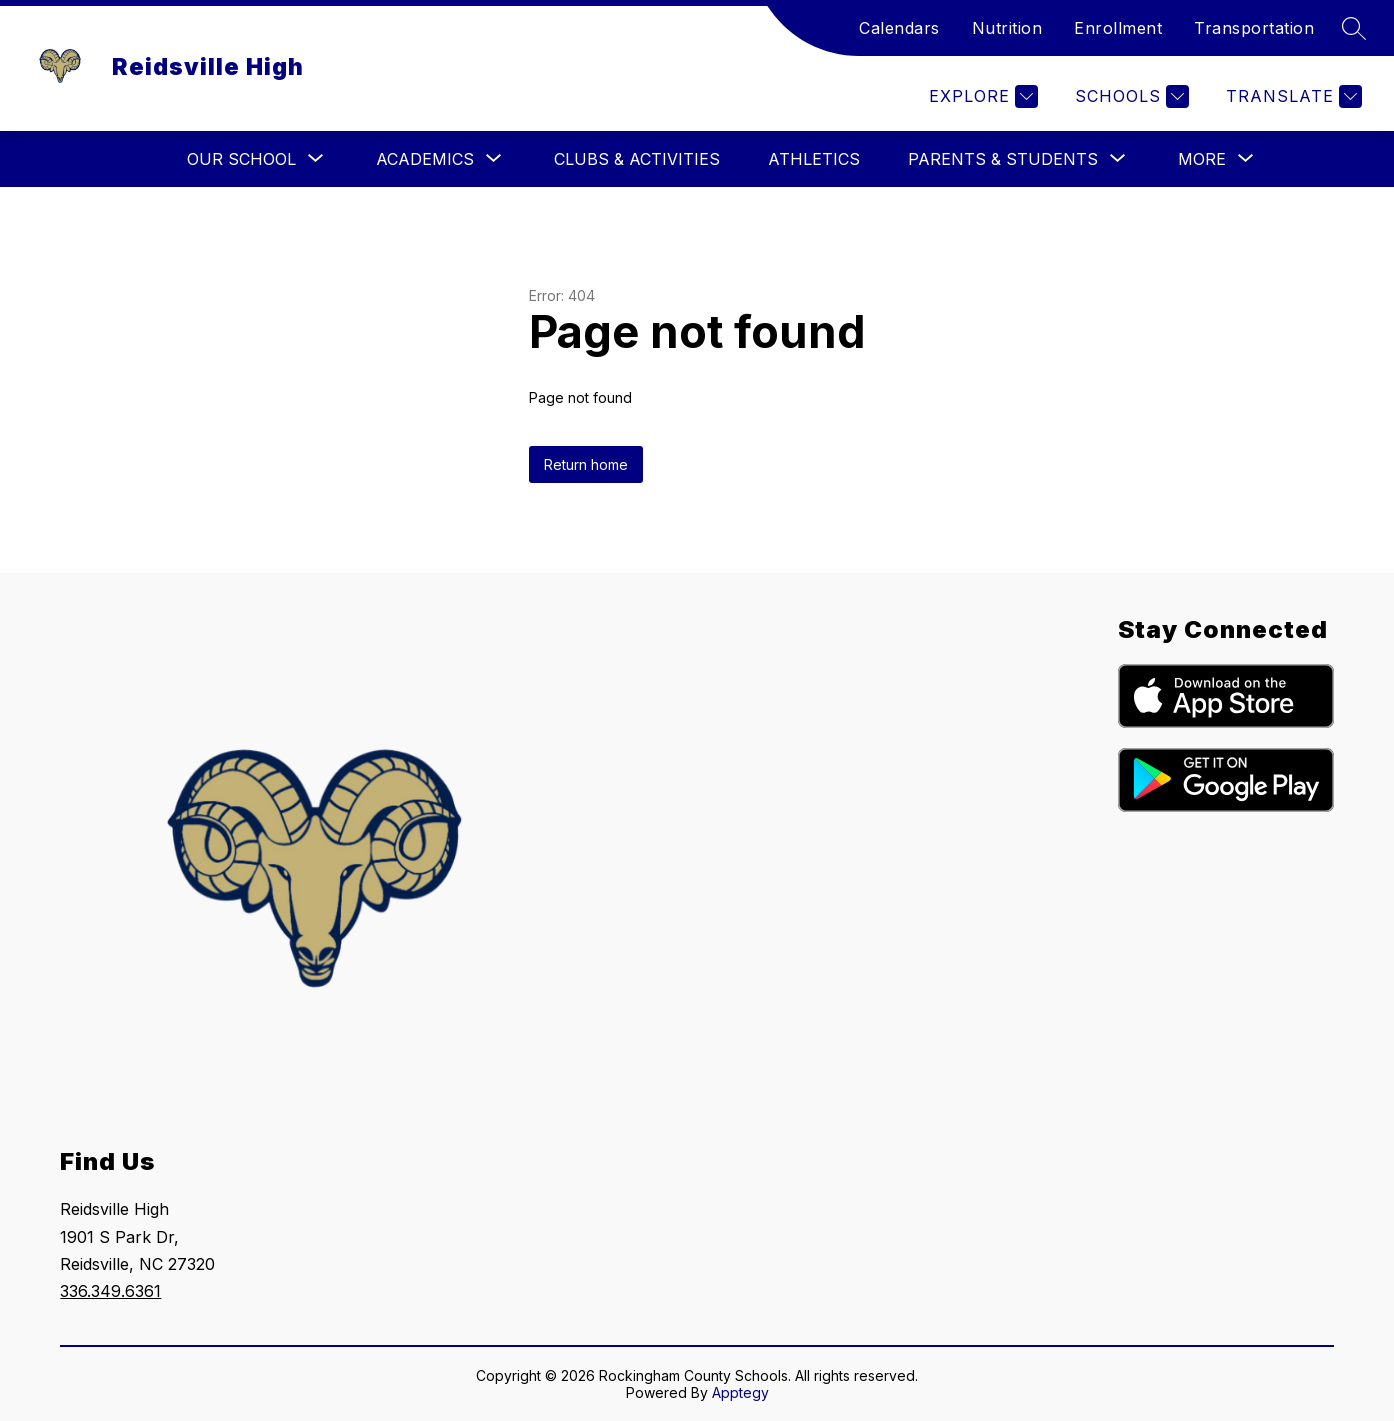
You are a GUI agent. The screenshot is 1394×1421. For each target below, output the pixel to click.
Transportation (1254, 28)
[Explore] (981, 96)
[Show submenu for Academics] (425, 159)
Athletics (814, 159)
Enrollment (1118, 28)
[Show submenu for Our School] (241, 159)
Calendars (899, 28)
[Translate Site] (1291, 96)
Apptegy (740, 1392)
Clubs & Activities (637, 159)
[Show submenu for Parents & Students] (1003, 159)
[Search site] (1354, 28)
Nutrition (1007, 28)
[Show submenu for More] (1202, 159)
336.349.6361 (110, 1291)
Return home (586, 464)
